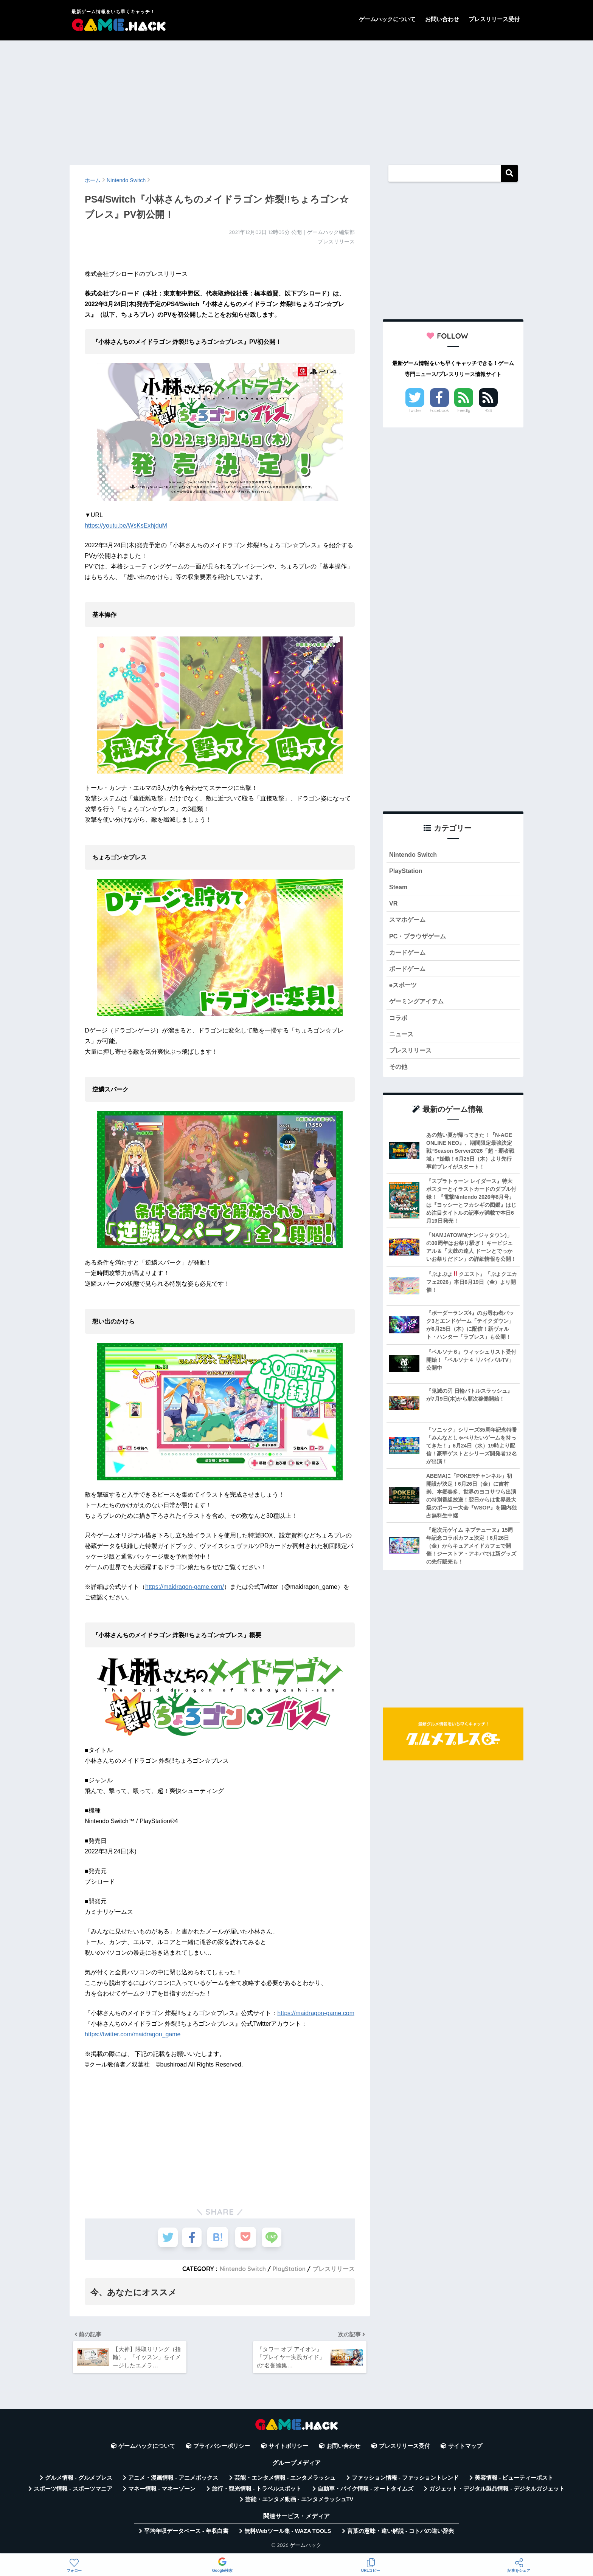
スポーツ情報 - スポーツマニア (73, 2491)
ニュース (402, 1038)
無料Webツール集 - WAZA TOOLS (287, 2534)
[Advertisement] (296, 99)
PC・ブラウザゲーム (419, 938)
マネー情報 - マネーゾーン (162, 2491)
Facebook (439, 410)
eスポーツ (403, 988)
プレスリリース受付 (494, 19)
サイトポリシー (288, 2449)
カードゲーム (408, 955)
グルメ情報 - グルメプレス (78, 2480)
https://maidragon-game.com (315, 2013)
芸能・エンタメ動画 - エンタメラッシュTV (299, 2502)
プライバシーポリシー (221, 2449)
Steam (398, 888)
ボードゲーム (408, 971)
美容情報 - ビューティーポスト (514, 2480)
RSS (488, 410)
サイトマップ (465, 2449)
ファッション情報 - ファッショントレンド (405, 2480)
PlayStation (288, 2269)
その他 (398, 1072)
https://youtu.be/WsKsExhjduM (126, 525)
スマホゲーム (408, 921)
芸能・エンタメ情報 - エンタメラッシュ (285, 2480)
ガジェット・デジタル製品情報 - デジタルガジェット (497, 2491)
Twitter (414, 410)
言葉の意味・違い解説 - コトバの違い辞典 (400, 2534)
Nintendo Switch (241, 2269)
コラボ (398, 1022)
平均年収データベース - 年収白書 (186, 2534)
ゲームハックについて (387, 19)
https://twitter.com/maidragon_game (132, 2034)
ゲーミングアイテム (418, 1005)
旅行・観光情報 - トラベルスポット (257, 2491)
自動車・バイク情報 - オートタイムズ (365, 2491)
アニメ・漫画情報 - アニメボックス (173, 2480)
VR (393, 905)
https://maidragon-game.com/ (184, 1587)
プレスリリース (333, 2269)
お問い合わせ (442, 19)
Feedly (464, 410)
